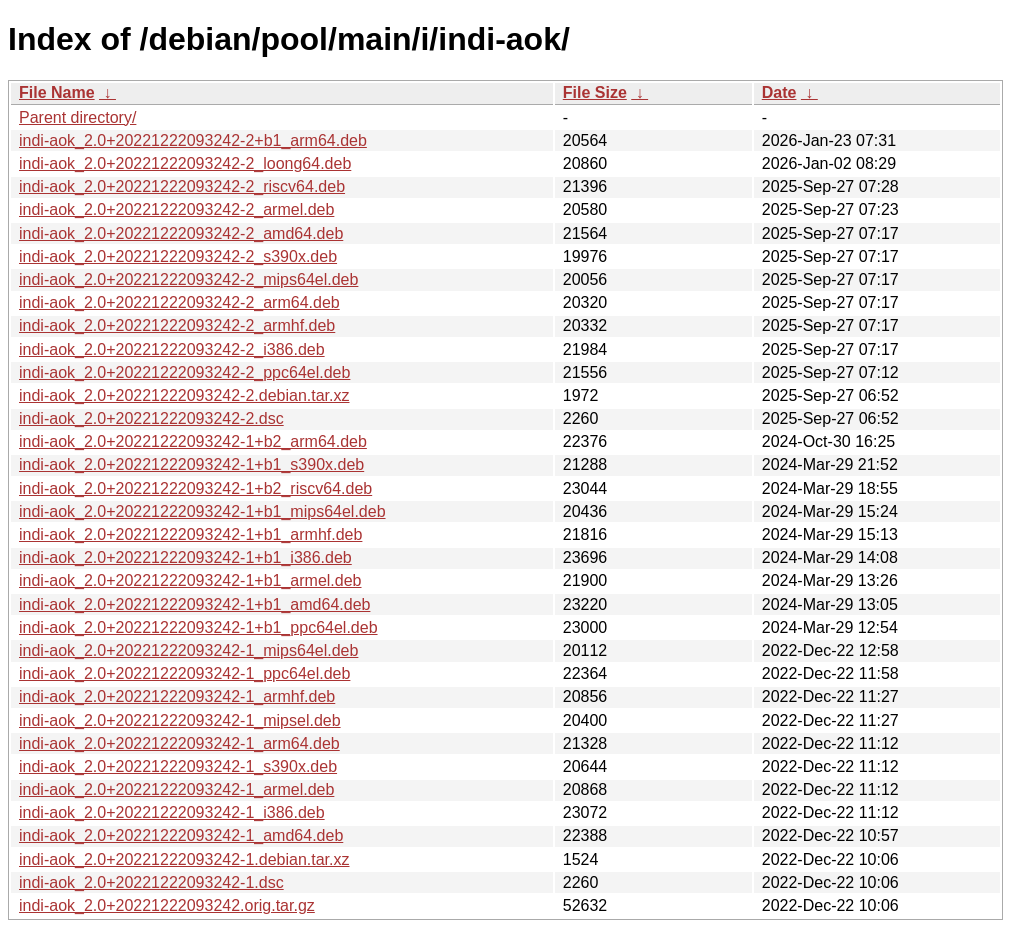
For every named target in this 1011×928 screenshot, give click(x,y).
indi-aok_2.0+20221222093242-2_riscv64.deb (182, 186)
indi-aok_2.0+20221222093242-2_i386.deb (172, 349)
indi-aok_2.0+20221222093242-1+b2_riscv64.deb (195, 488)
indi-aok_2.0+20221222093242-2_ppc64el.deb (184, 372)
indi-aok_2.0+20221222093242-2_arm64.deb (179, 302)
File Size (595, 92)
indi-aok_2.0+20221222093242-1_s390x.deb (178, 766)
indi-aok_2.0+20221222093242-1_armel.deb (176, 789)
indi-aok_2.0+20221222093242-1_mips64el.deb (188, 650)
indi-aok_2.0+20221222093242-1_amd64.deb (181, 835)
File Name (57, 92)
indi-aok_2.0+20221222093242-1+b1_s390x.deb (191, 464)
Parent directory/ (77, 117)
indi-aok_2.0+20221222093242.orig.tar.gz (167, 905)
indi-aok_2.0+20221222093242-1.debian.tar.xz (184, 859)
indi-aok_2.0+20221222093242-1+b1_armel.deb (190, 580)
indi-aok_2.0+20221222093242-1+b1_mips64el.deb (202, 511)
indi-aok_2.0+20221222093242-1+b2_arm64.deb (193, 441)
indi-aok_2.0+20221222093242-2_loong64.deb (185, 163)
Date (779, 92)
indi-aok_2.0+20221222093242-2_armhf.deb (177, 325)
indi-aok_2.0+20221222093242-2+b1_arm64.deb (193, 140)
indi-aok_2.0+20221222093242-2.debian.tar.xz (184, 395)
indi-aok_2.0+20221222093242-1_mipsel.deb (180, 720)
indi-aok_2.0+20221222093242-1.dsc (151, 882)
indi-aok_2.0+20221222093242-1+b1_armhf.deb (190, 534)
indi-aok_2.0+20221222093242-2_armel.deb (176, 209)
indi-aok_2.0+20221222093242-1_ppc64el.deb (184, 673)
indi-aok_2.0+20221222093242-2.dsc (151, 418)
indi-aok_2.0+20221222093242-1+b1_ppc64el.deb (198, 627)
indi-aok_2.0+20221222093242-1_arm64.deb (179, 743)
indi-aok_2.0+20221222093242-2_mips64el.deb (188, 279)
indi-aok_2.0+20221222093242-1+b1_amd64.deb (194, 604)
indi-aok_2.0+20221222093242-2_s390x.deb (178, 256)
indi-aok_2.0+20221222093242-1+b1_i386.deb (185, 557)
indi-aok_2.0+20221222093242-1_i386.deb (172, 812)
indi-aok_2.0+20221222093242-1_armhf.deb (177, 696)
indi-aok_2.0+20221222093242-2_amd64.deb (181, 233)
